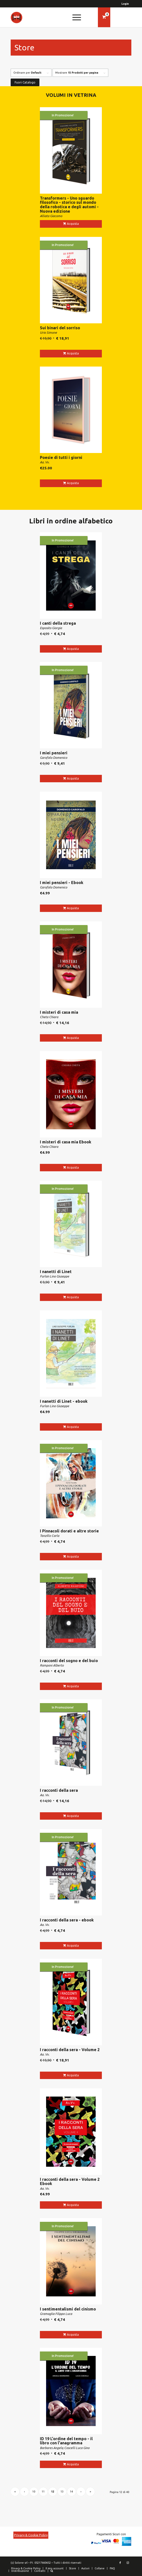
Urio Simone (48, 332)
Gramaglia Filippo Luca (56, 2313)
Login (125, 3)
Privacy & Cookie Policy (31, 2535)
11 (43, 2491)
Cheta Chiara (49, 1017)
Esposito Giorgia (51, 628)
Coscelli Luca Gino (76, 2448)
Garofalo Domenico (53, 757)
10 (33, 2491)
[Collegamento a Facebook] (120, 2562)
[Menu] (74, 17)
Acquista (73, 223)
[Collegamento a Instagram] (127, 2562)
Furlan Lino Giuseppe (54, 1276)
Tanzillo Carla (49, 1535)
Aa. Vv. (44, 462)
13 (61, 2491)
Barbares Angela (51, 2448)
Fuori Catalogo (25, 82)
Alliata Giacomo (51, 216)
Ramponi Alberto (52, 1665)
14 (71, 2491)
